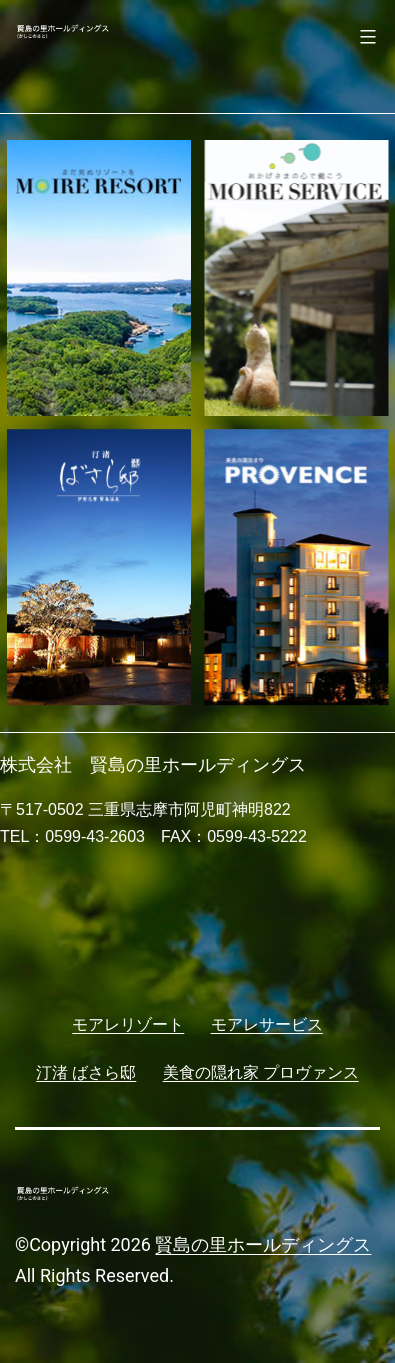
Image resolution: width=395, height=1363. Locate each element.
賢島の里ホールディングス (263, 1244)
